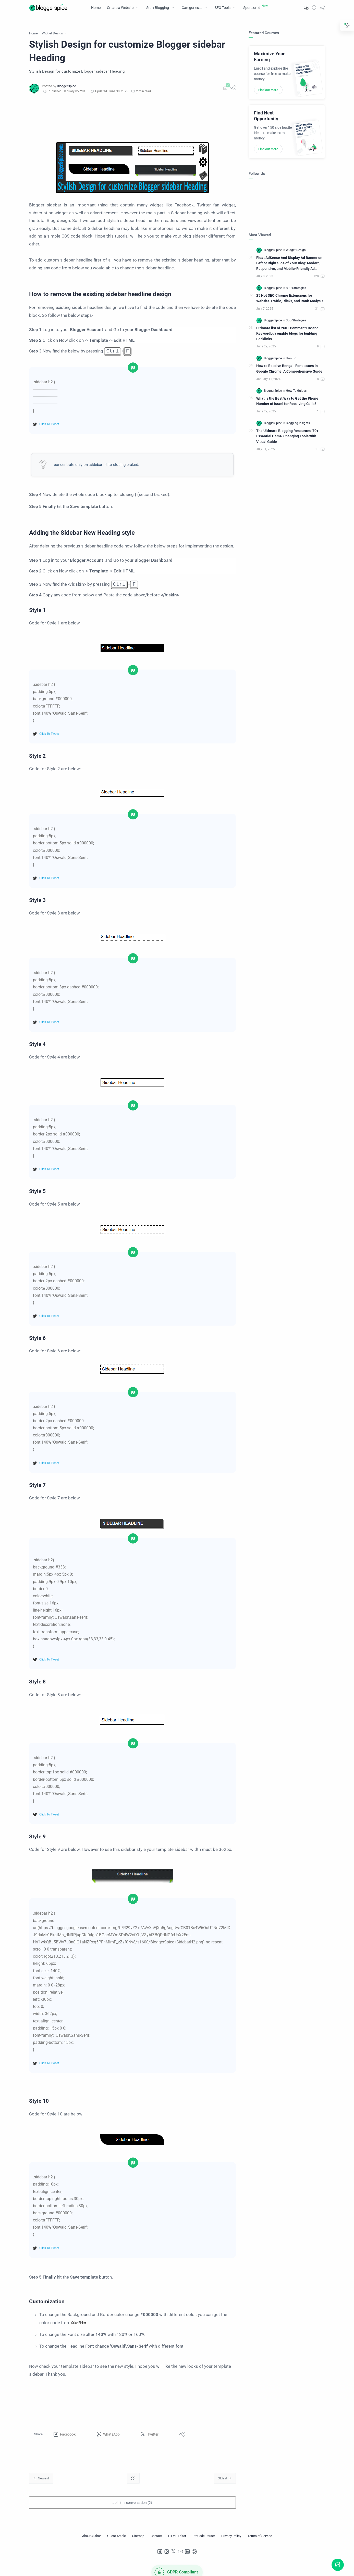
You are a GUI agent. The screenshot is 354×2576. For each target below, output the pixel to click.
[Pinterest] (194, 2552)
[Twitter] (173, 2552)
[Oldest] (225, 2479)
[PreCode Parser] (203, 2537)
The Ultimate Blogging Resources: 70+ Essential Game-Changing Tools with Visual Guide (287, 436)
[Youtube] (180, 2552)
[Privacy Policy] (231, 2537)
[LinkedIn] (187, 2552)
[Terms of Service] (260, 2537)
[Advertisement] (132, 118)
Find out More (268, 90)
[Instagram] (166, 2552)
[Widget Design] (296, 250)
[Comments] (224, 88)
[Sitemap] (138, 2537)
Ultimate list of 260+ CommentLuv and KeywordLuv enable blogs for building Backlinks (287, 333)
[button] (306, 7)
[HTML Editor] (177, 2537)
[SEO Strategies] (296, 288)
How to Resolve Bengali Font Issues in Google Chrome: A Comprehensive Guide (289, 369)
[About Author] (91, 2537)
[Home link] (133, 2479)
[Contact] (156, 2537)
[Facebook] (160, 2552)
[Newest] (41, 2479)
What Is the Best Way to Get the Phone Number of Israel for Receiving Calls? (287, 401)
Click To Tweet (49, 424)
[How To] (291, 358)
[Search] (314, 7)
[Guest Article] (116, 2537)
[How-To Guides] (296, 391)
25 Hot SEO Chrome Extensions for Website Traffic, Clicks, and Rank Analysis (289, 298)
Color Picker (78, 2323)
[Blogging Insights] (298, 423)
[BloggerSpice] (66, 86)
